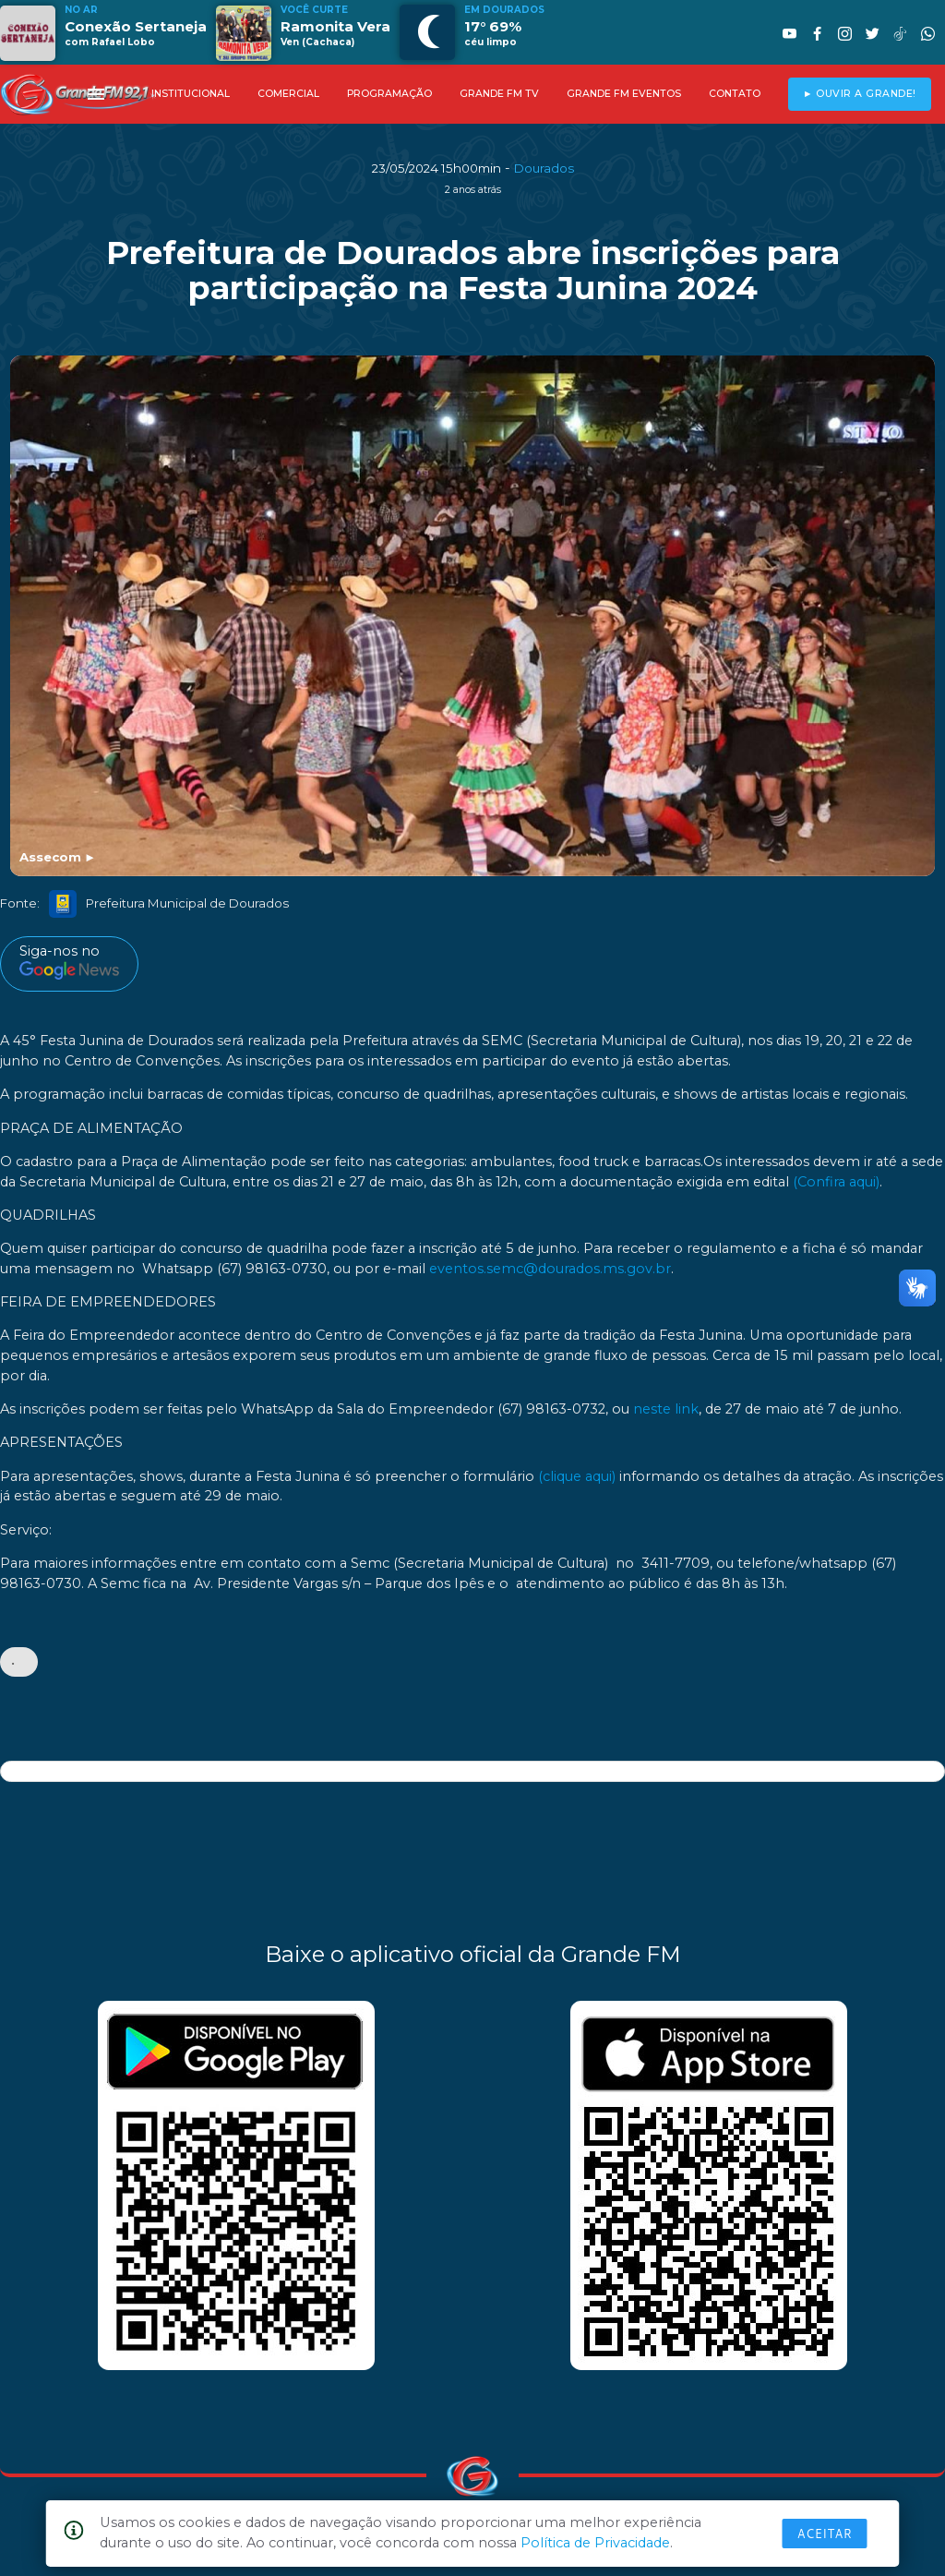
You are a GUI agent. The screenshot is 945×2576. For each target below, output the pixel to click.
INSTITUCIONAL (190, 94)
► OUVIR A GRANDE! (859, 94)
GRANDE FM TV (499, 94)
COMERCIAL (288, 94)
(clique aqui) (577, 1476)
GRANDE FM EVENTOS (624, 94)
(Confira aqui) (836, 1182)
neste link (666, 1409)
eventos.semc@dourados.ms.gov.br (550, 1268)
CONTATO (734, 94)
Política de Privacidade (595, 2542)
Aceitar (825, 2533)
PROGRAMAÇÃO (389, 94)
